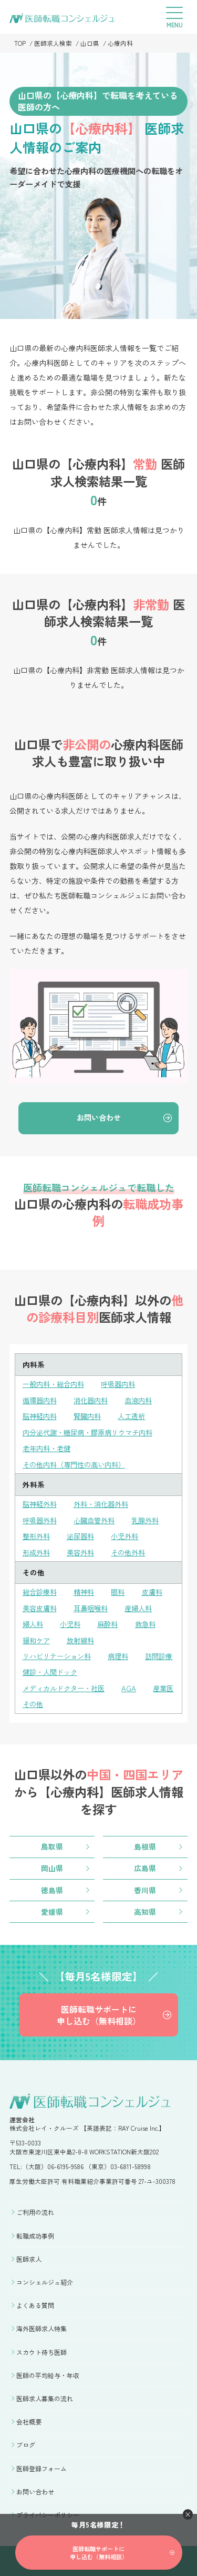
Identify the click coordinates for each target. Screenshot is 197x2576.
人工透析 (137, 1415)
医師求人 (29, 2253)
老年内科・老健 (48, 1446)
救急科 (151, 1619)
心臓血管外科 (98, 1517)
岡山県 (52, 1861)
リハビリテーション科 (59, 1650)
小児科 (72, 1619)
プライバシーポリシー (47, 2508)
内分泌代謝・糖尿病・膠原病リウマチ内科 (92, 1430)
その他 (72, 1697)
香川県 (145, 1883)
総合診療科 (41, 1588)
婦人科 (34, 1619)
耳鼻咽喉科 (94, 1603)
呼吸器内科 (124, 1384)
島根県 (145, 1839)
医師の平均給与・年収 (47, 2369)
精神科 (87, 1588)
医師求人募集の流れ (44, 2392)
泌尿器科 (83, 1532)
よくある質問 (35, 2299)
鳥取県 (52, 1839)
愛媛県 (52, 1905)
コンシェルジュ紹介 (44, 2276)
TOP (20, 42)
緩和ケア (37, 1635)
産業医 (34, 1697)
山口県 (89, 42)
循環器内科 (41, 1399)
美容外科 (83, 1548)
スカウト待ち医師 (41, 2345)
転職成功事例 (35, 2229)
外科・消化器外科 (105, 1501)
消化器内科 (94, 1399)
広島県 (145, 1861)
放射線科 (83, 1635)
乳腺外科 (152, 1517)
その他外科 (133, 1548)
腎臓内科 (91, 1415)
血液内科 (144, 1399)
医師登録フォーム (41, 2462)
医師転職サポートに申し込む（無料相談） (99, 2008)
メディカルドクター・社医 (67, 1681)
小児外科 (129, 1532)
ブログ (25, 2438)
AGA (135, 1681)
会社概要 (29, 2415)
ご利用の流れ (35, 2206)
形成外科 (37, 1548)
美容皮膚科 (41, 1603)
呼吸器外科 (41, 1517)
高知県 (145, 1905)
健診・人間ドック (98, 1666)
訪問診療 (37, 1666)
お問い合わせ (99, 1117)
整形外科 (37, 1532)
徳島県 (52, 1883)
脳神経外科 (41, 1501)
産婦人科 (144, 1603)
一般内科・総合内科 (56, 1384)
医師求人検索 (53, 42)
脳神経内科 (41, 1415)
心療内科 (120, 42)
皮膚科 (158, 1588)
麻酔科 (111, 1619)
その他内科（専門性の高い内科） (78, 1462)
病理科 (124, 1650)
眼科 (122, 1588)
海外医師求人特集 (41, 2322)
